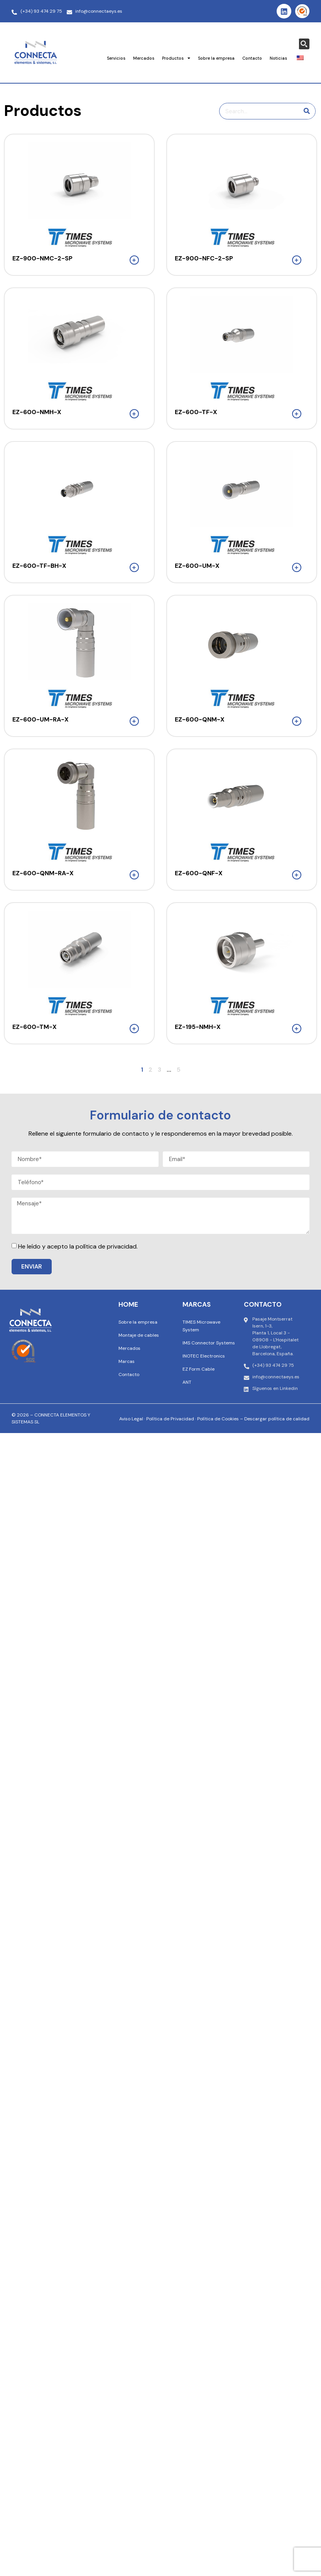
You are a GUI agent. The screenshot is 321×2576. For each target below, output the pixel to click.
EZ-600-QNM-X (200, 719)
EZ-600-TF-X (196, 412)
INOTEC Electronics (203, 1356)
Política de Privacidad (170, 1419)
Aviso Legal (131, 1419)
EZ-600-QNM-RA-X (43, 873)
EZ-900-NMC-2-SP (42, 258)
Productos (176, 58)
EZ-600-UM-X (197, 566)
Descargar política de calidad (276, 1419)
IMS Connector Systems (208, 1343)
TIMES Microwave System (201, 1326)
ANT (186, 1382)
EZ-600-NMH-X (36, 412)
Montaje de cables (138, 1335)
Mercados (143, 58)
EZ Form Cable (198, 1369)
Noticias (278, 58)
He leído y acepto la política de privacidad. (78, 1246)
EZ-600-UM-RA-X (40, 719)
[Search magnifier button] (304, 44)
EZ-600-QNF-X (199, 873)
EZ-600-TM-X (34, 1027)
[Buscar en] (307, 111)
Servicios (116, 58)
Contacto (252, 58)
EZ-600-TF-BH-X (39, 566)
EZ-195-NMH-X (198, 1027)
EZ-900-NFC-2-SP (204, 258)
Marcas (126, 1361)
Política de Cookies (218, 1419)
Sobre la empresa (216, 58)
